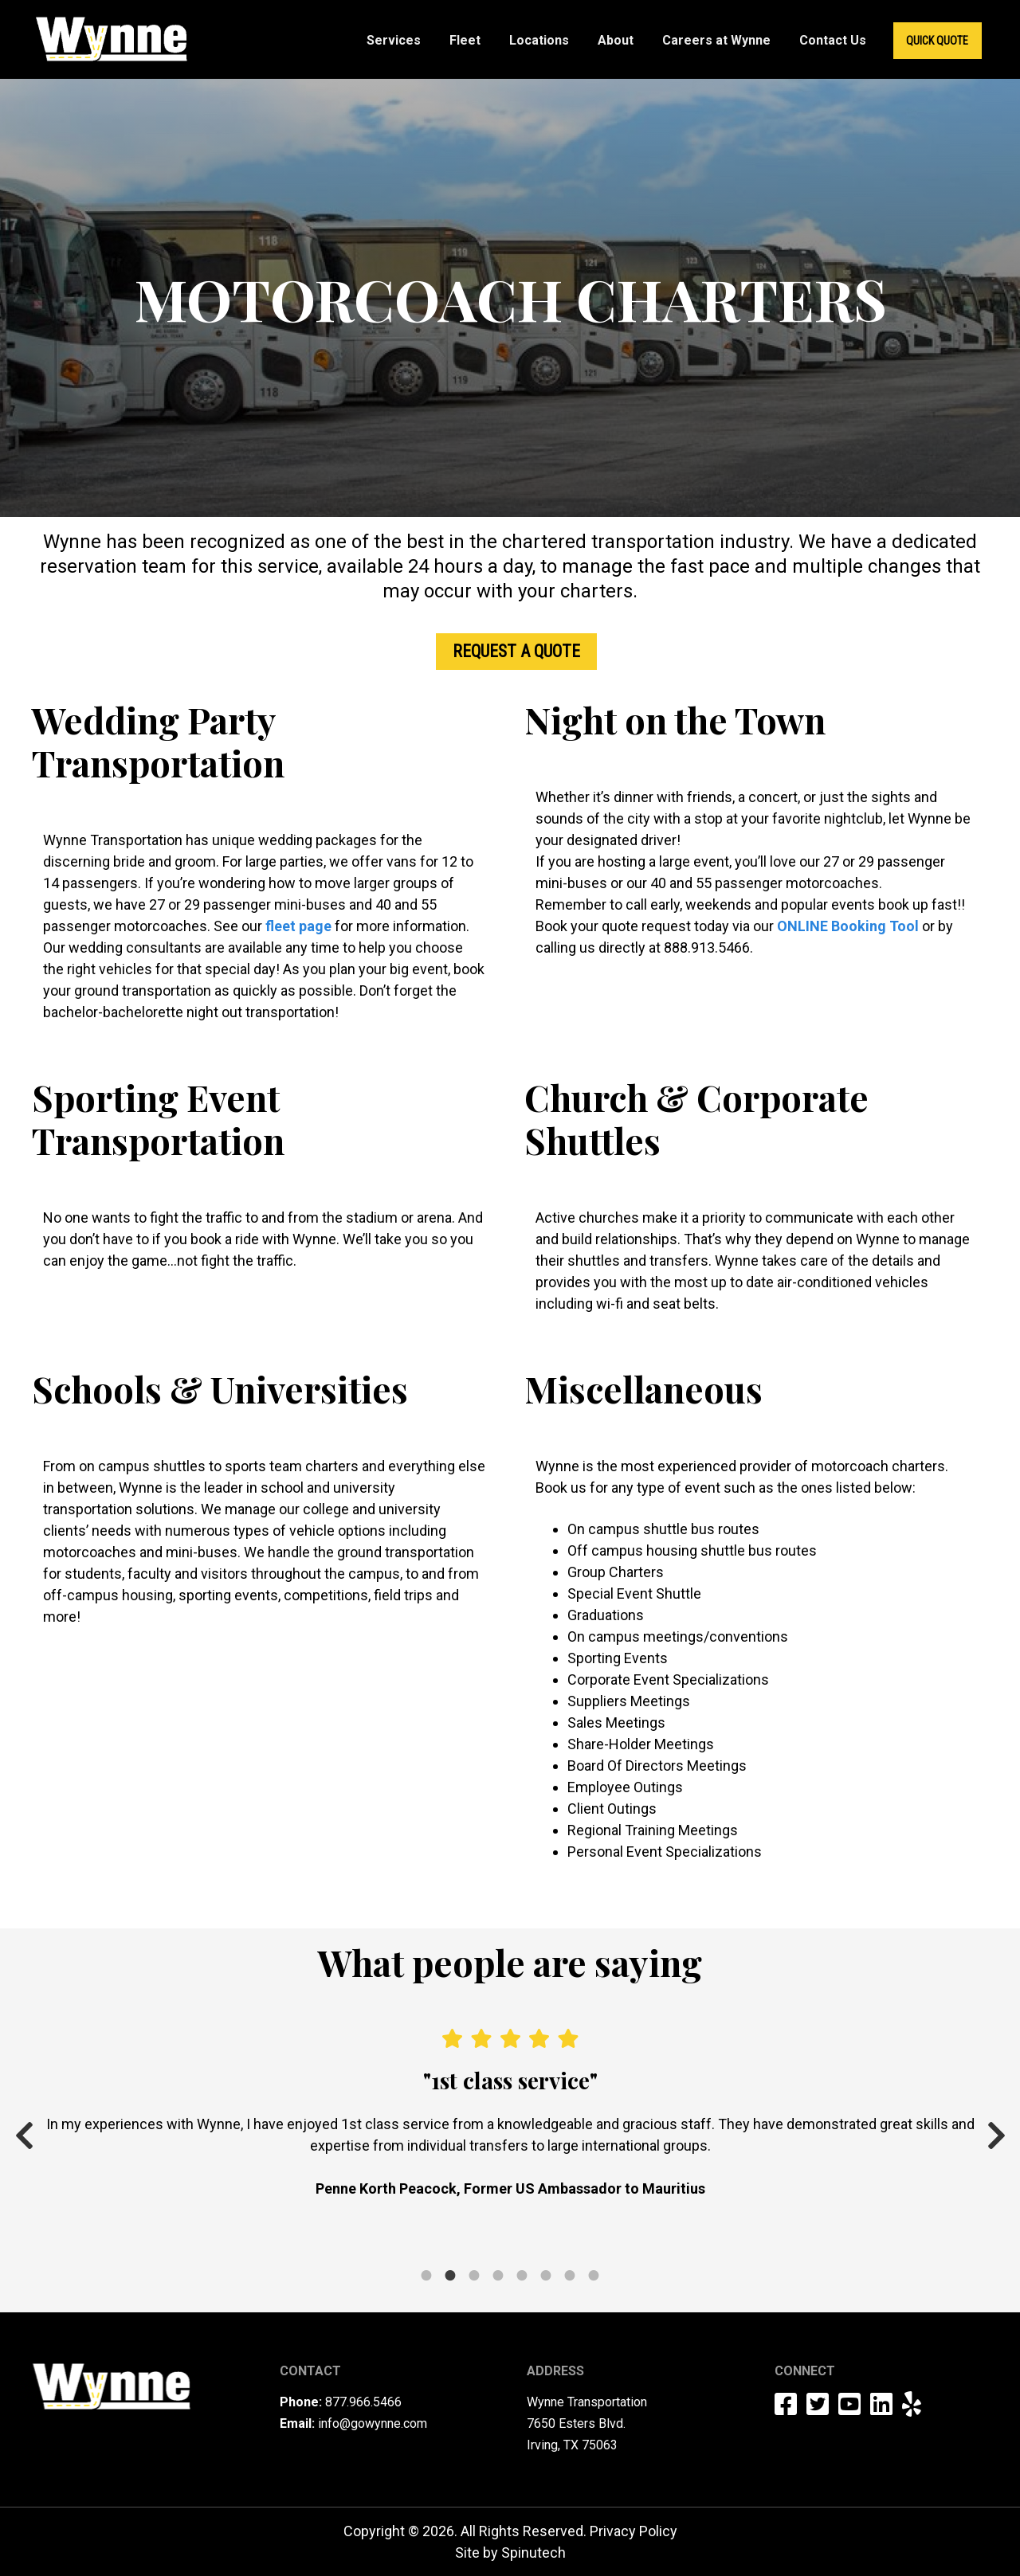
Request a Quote (516, 651)
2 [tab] (450, 2254)
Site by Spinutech (510, 2552)
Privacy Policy (633, 2531)
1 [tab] (426, 2254)
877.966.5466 (363, 2402)
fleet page (298, 926)
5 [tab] (522, 2254)
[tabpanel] (510, 2114)
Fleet (465, 40)
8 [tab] (594, 2254)
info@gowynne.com (372, 2423)
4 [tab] (498, 2254)
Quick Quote (937, 40)
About (616, 40)
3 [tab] (474, 2254)
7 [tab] (570, 2254)
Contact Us (832, 40)
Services (394, 40)
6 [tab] (546, 2254)
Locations (539, 40)
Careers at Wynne (716, 40)
